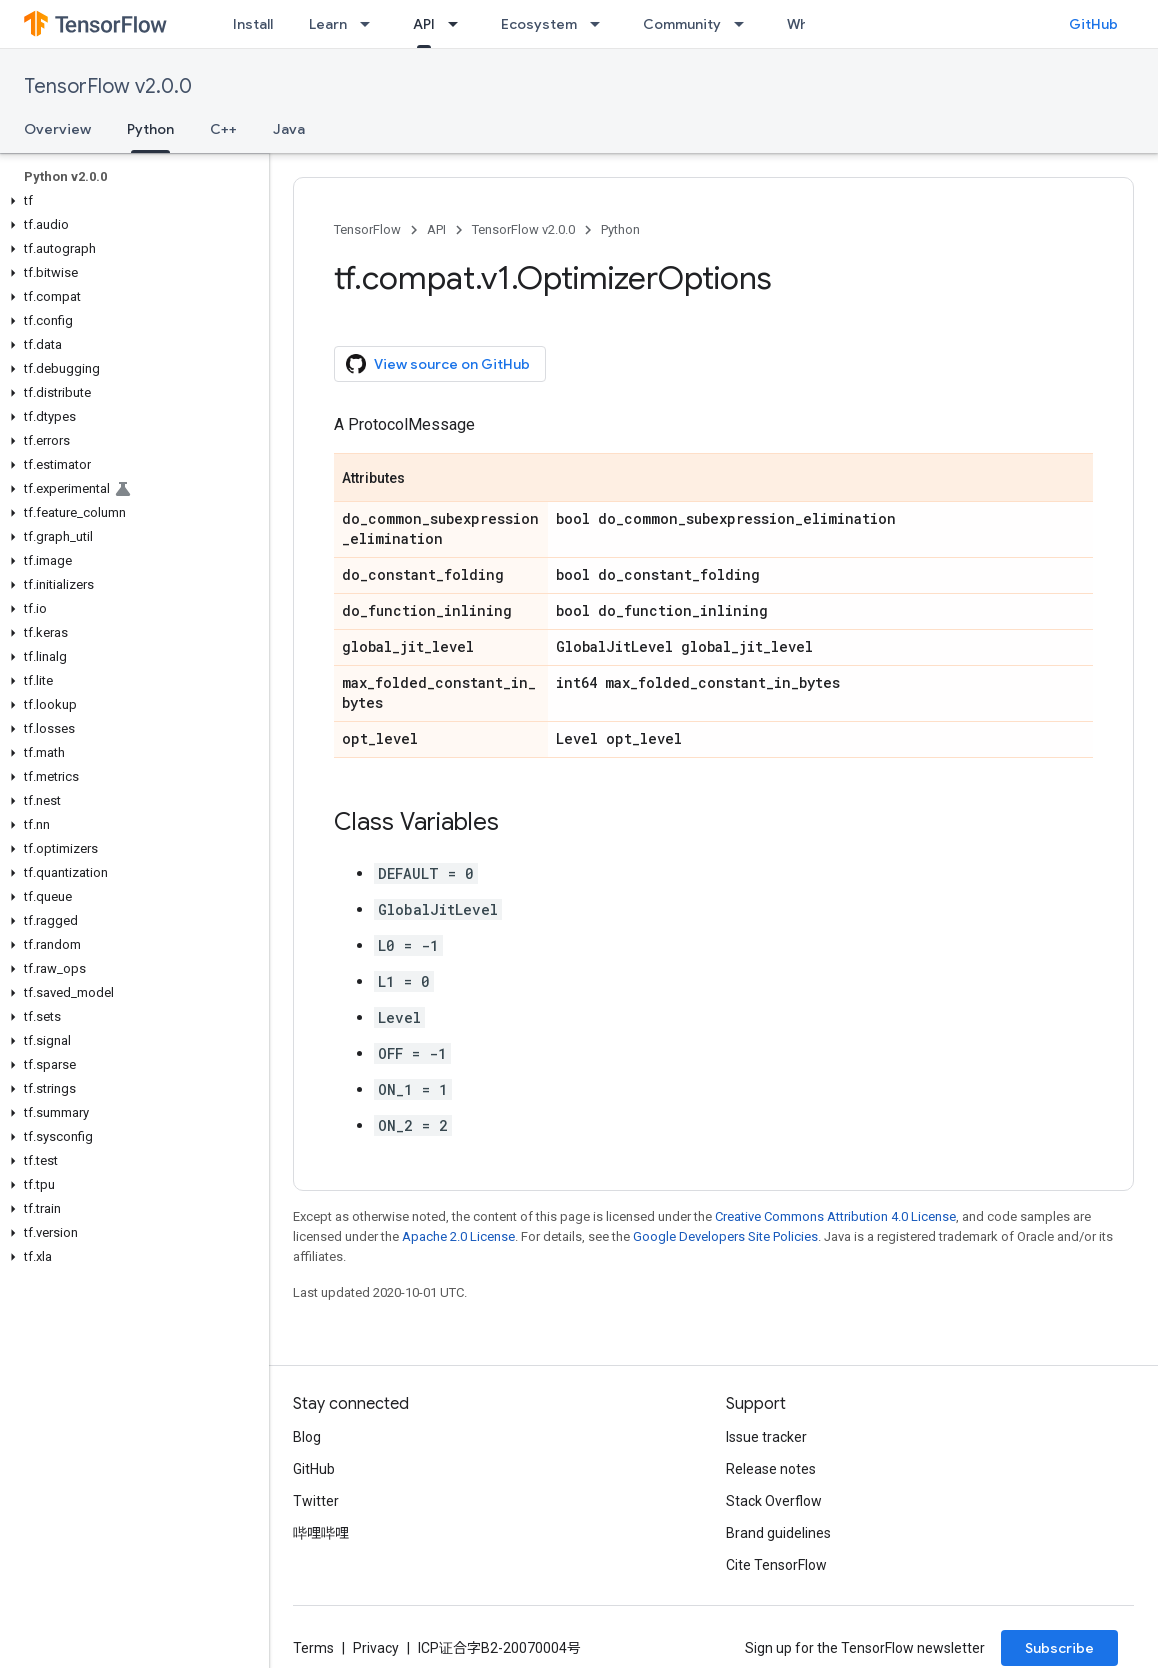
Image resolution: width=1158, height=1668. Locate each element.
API (436, 229)
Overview (57, 129)
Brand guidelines (778, 1533)
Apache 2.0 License (458, 1236)
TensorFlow (367, 229)
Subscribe (1059, 1648)
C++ (223, 129)
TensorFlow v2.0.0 (108, 86)
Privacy (376, 1648)
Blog (307, 1437)
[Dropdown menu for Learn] (371, 24)
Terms (313, 1648)
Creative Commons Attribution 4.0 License (835, 1216)
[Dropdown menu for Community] (745, 24)
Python (620, 229)
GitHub (1093, 24)
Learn (328, 24)
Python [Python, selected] (150, 129)
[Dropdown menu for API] (459, 24)
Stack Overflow (774, 1501)
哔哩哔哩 (321, 1533)
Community (682, 24)
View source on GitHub (438, 364)
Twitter (316, 1501)
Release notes (771, 1469)
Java (289, 129)
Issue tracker (766, 1437)
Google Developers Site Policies (725, 1236)
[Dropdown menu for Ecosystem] (601, 24)
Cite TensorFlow (776, 1565)
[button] (130, 201)
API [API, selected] (424, 24)
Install (253, 24)
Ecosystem (539, 24)
